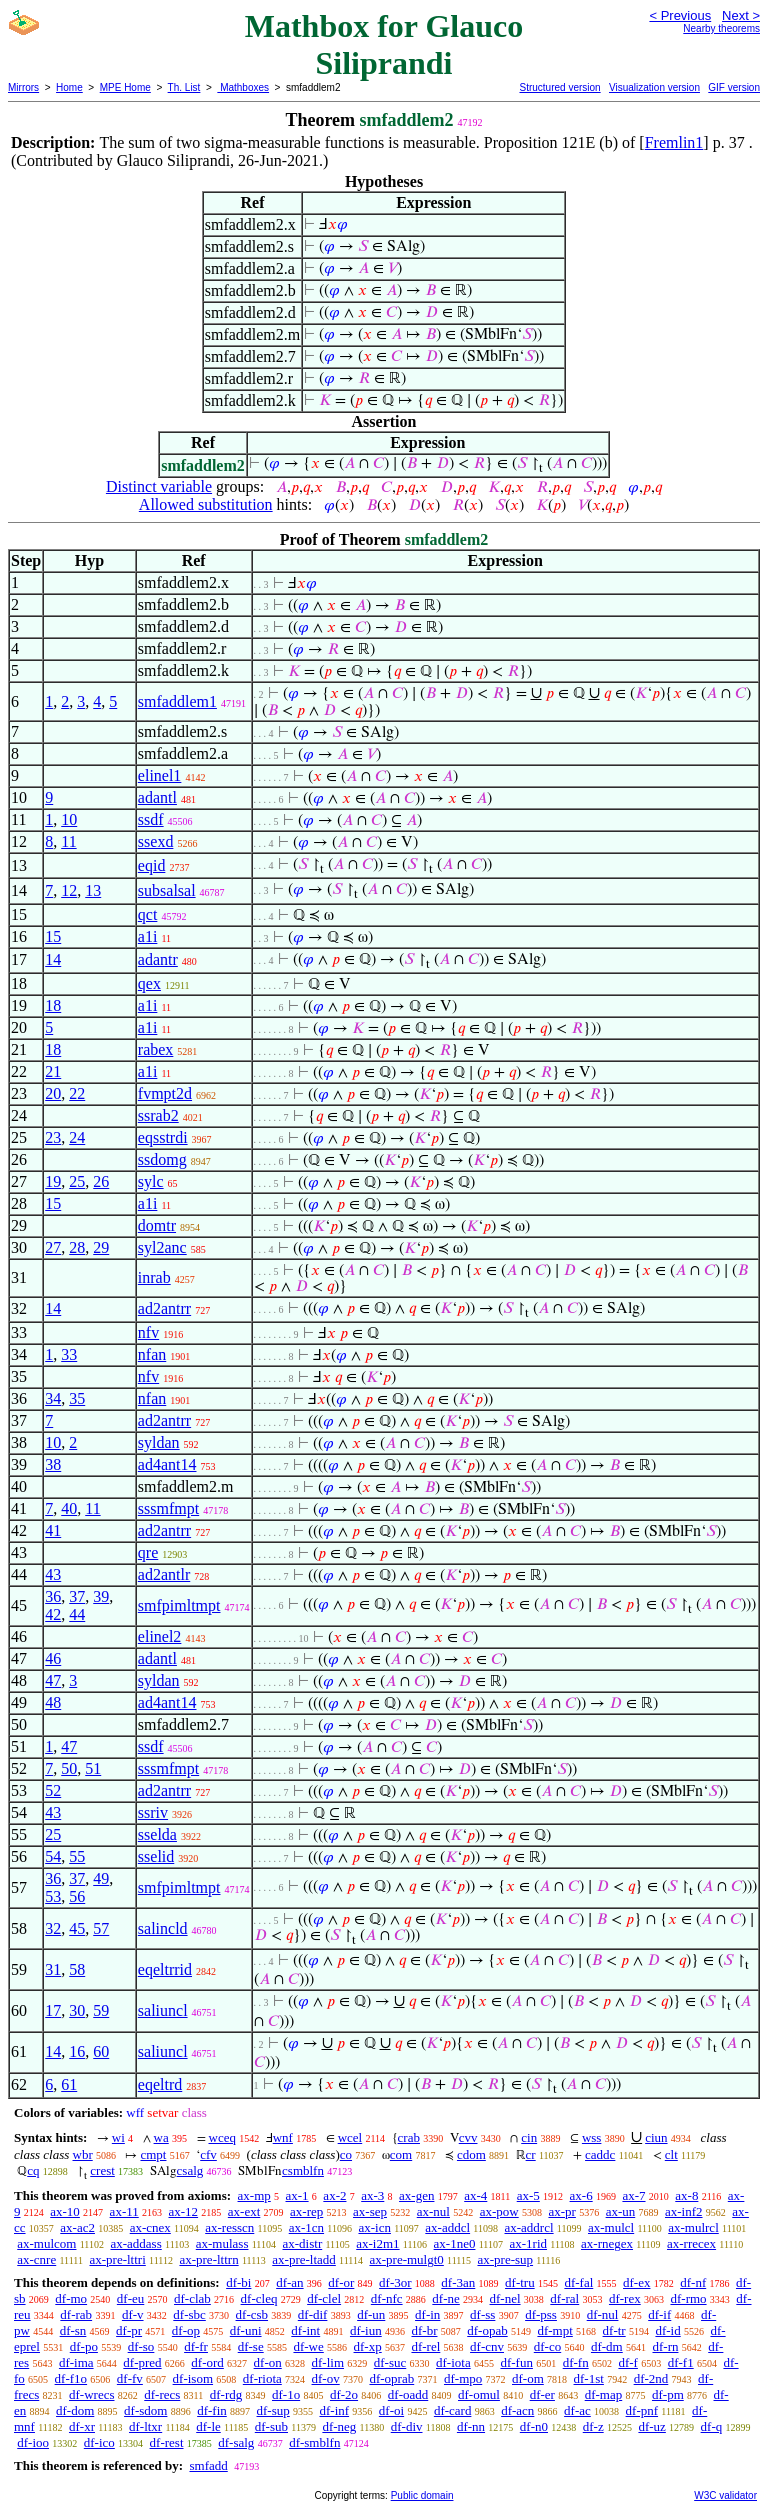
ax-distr (303, 2243)
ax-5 (528, 2195)
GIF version (734, 87)
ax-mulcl (611, 2227)
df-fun (516, 2362)
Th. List (184, 87)
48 (53, 1702)
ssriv (153, 1812)
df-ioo (33, 2442)
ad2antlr (164, 1574)
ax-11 (124, 2211)
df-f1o (71, 2378)
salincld (163, 1928)
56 (77, 1896)
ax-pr (561, 2211)
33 (69, 1354)
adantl (157, 797)
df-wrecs (91, 2394)
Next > (741, 15)
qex (149, 983)
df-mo (71, 2298)
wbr (83, 2154)
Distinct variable (159, 486)
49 (101, 1878)
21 (53, 1071)
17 (53, 2010)
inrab (154, 1277)
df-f (628, 2362)
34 (53, 1398)
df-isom (193, 2378)
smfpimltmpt (179, 1605)
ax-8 (686, 2195)
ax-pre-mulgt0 (406, 2259)
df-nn (471, 2426)
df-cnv (487, 2346)
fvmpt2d (165, 1093)
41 (53, 1530)
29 (101, 1247)
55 (77, 1856)
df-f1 (681, 2362)
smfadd (208, 2465)
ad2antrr (164, 1308)
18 (53, 1005)
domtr (157, 1225)
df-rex (625, 2298)
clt (671, 2154)
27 (53, 1247)
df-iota (453, 2362)
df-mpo (463, 2378)
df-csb (252, 2314)
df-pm (668, 2394)
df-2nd (651, 2378)
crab (409, 2137)
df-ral (564, 2298)
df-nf (693, 2282)
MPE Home (125, 87)
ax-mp (254, 2195)
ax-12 (183, 2211)
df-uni (246, 2330)
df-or (341, 2282)
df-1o (286, 2394)
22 (77, 1093)
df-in (427, 2314)
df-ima (76, 2362)
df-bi (238, 2282)
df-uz (651, 2426)
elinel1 (160, 775)
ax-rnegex (607, 2243)
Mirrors (23, 87)
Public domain (422, 2495)
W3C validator (725, 2495)
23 (53, 1137)
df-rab (76, 2314)
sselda (157, 1834)
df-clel (324, 2298)
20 (53, 1093)
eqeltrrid (165, 1969)
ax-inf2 (684, 2211)
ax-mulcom (46, 2243)
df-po (84, 2346)
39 (101, 1596)
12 (69, 890)
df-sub (271, 2426)
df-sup (273, 2410)
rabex (156, 1049)
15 (53, 936)
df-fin (212, 2410)
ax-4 (475, 2195)
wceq (222, 2137)
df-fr (196, 2346)
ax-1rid (528, 2243)
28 (77, 1247)
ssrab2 (158, 1115)
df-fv (130, 2378)
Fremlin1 (674, 142)
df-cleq (259, 2298)
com (401, 2154)
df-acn (517, 2410)
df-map (604, 2394)
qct (148, 914)
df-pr (129, 2330)
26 (101, 1181)
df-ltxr (145, 2426)
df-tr (614, 2330)
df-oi (391, 2410)
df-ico (99, 2442)
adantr (158, 959)
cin (529, 2137)
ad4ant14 (167, 1464)
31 (53, 1969)
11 (68, 841)
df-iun (366, 2330)
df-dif (313, 2314)
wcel (350, 2137)
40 (69, 1508)
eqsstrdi (163, 1137)
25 (77, 1181)
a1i (148, 936)
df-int (305, 2330)
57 (101, 1928)
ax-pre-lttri (117, 2259)
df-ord (207, 2362)
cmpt (153, 2154)
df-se (251, 2346)
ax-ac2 (77, 2227)
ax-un (621, 2211)
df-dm (607, 2346)
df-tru (520, 2282)
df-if (659, 2314)
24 (77, 1137)
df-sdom (145, 2410)
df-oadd (408, 2394)
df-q (712, 2426)
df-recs (162, 2394)
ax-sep (370, 2211)
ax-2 (334, 2195)
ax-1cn (306, 2227)
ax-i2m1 (377, 2243)
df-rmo (688, 2298)
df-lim (328, 2362)
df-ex (636, 2282)
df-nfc (387, 2298)
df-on (268, 2362)
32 (53, 1928)
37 (77, 1596)
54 (53, 1856)
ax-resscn (229, 2227)
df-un (371, 2314)
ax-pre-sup (505, 2259)
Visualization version (654, 87)
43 (53, 1574)
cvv (468, 2137)
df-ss (482, 2314)
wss (592, 2137)
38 (53, 1464)
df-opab (487, 2330)
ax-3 (372, 2195)
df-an (289, 2282)
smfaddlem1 (177, 701)
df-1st (589, 2378)
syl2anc (162, 1247)
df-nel (505, 2298)
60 (101, 2051)
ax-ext (244, 2211)
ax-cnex (150, 2227)
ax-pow (499, 2211)
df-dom (75, 2410)
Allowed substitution (206, 504)
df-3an (458, 2282)
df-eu (130, 2298)
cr (531, 2154)
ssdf (151, 819)
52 (53, 1790)
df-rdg (226, 2394)
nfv (148, 1332)
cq (33, 2170)
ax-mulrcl (693, 2227)
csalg (190, 2170)
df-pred (142, 2362)
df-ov (326, 2378)
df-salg (236, 2442)
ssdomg (162, 1159)
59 (101, 2010)
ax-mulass (222, 2243)
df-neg (339, 2426)
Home (69, 87)
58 (77, 1969)
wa (161, 2137)
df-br (424, 2330)
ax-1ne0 (455, 2243)
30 (77, 2010)
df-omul (479, 2394)
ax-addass (135, 2243)
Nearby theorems (721, 28)
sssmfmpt (168, 1508)
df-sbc (189, 2314)
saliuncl (163, 2010)
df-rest (167, 2442)
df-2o (344, 2394)
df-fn (576, 2362)
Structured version (559, 87)
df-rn (665, 2346)
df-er (542, 2394)
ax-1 (297, 2195)
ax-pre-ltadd (304, 2259)
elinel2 (160, 1636)
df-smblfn (314, 2442)
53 (53, 1896)
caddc (600, 2154)
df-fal (578, 2282)
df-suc (390, 2362)
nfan (152, 1354)
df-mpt (554, 2330)
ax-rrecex (691, 2243)
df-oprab (391, 2378)
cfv (208, 2154)
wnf (283, 2137)
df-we (308, 2346)
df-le (208, 2426)
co (346, 2154)
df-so (141, 2346)
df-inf (334, 2410)
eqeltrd (160, 2084)
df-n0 (534, 2426)
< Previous (680, 15)
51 (93, 1768)
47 (53, 1680)
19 (53, 1181)
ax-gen (416, 2195)
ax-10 (65, 2211)
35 (77, 1398)
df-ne (445, 2298)
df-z (593, 2426)
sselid (156, 1856)
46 (53, 1658)
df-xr (82, 2426)
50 (69, 1768)
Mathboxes (243, 87)
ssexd (156, 841)
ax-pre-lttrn (208, 2259)
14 (53, 959)
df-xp (368, 2346)
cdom (471, 2154)
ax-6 (581, 2195)
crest (102, 2170)
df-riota (262, 2378)
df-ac (577, 2410)
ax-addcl (447, 2227)
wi (118, 2137)
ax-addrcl (529, 2227)
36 (53, 1596)
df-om (528, 2378)
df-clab (192, 2298)
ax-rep (306, 2211)
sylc (151, 1181)
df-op (186, 2330)
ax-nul (433, 2211)
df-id (667, 2330)
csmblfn (303, 2170)
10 (69, 819)
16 (77, 2051)
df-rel (425, 2346)
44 (77, 1614)
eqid (152, 865)
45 (77, 1928)
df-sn (73, 2330)
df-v (133, 2314)
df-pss (541, 2314)
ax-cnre (36, 2259)
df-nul (603, 2314)
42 (53, 1614)
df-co (547, 2346)
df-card (453, 2410)
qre (148, 1552)
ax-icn (374, 2227)
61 (69, 2084)
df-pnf (642, 2410)
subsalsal (167, 890)
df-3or (395, 2282)
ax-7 (633, 2195)
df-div (407, 2426)
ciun (656, 2137)
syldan (159, 1442)
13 (93, 890)
